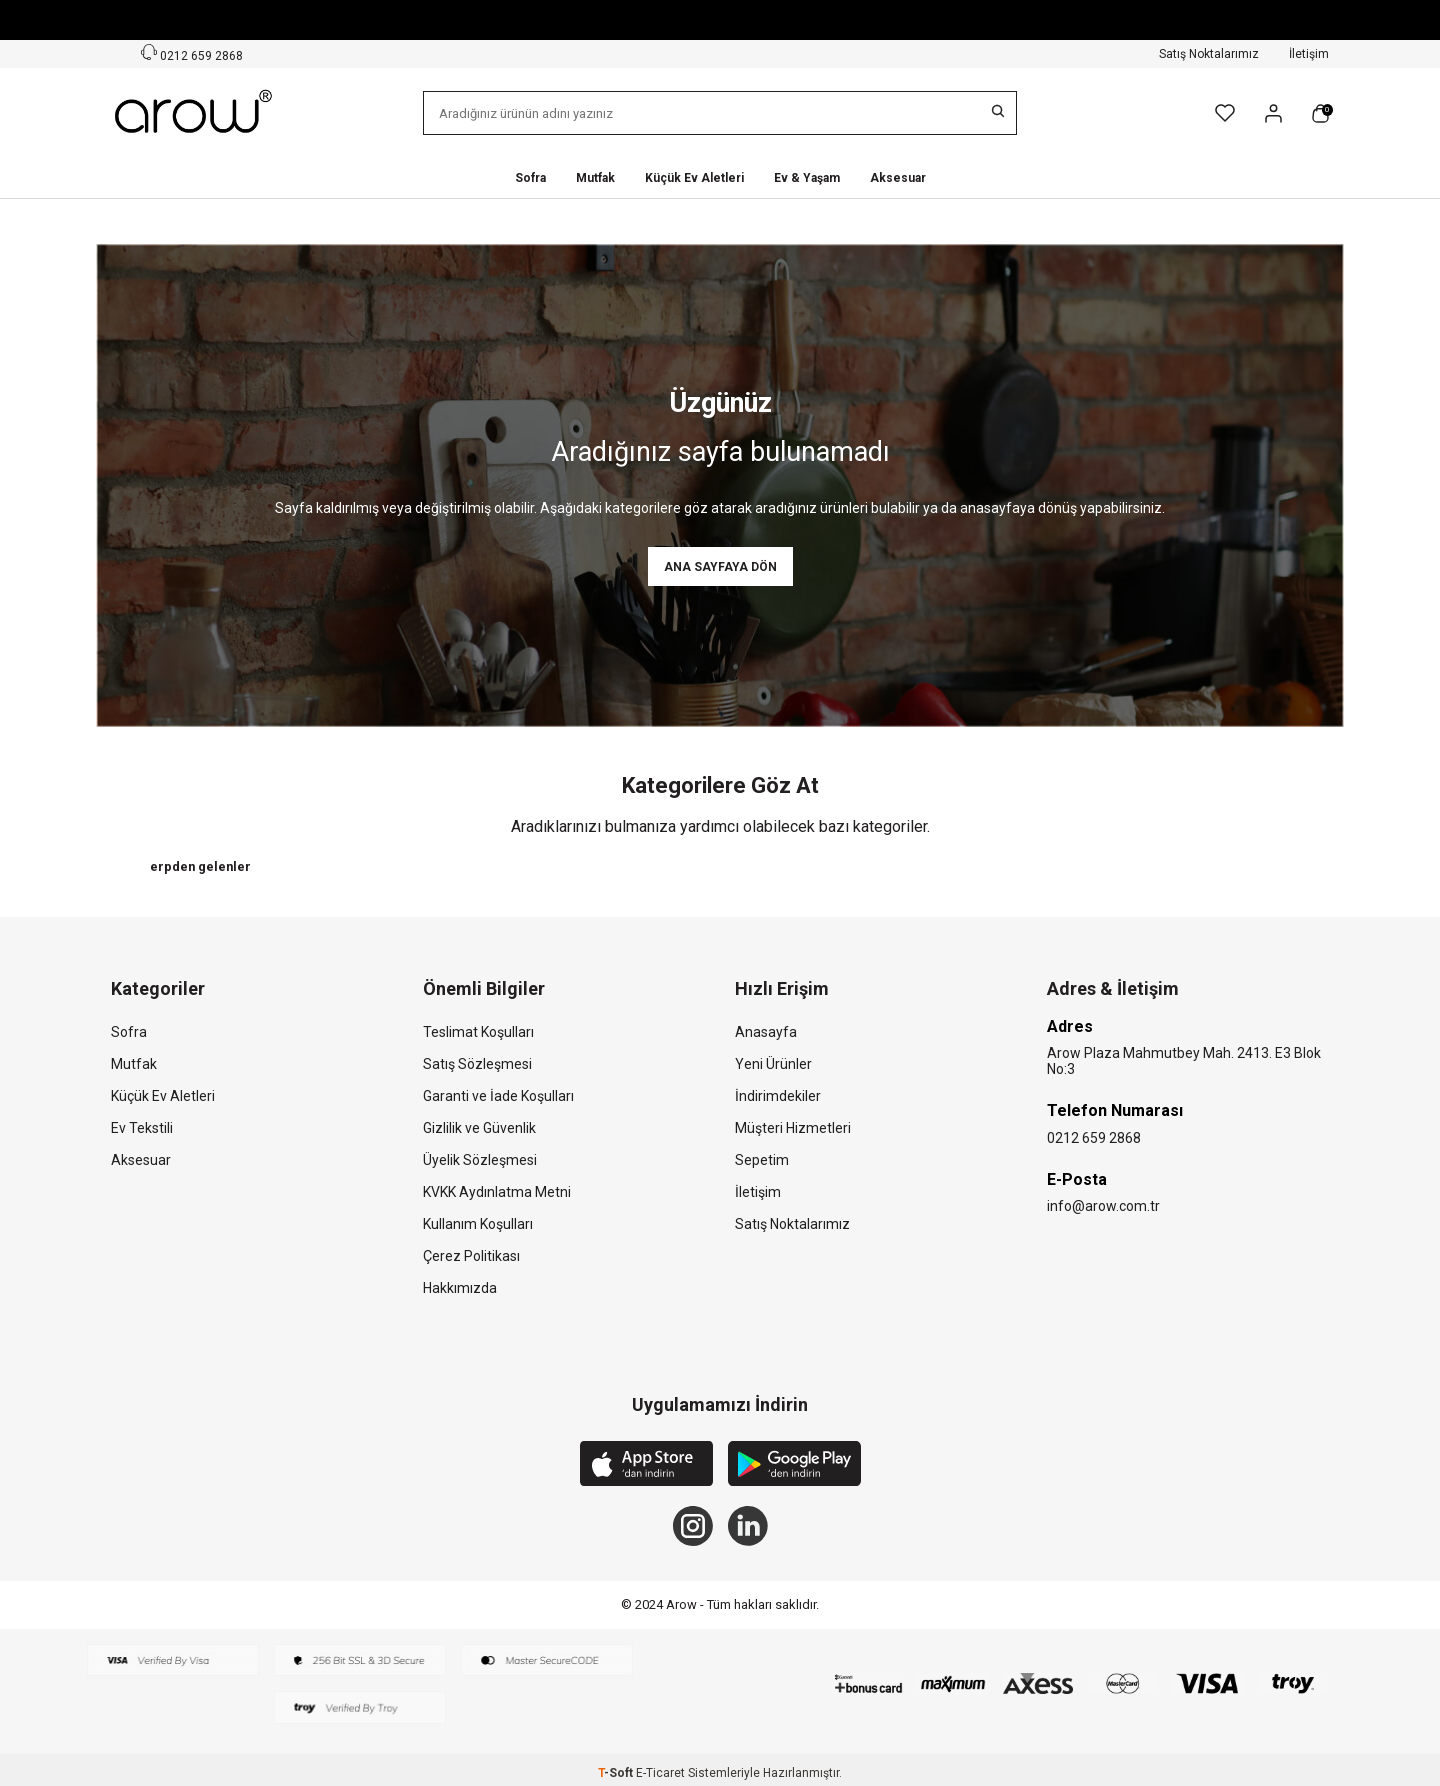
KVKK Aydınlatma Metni (497, 1192)
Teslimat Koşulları (478, 1032)
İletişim (1309, 54)
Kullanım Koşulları (478, 1224)
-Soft (617, 1773)
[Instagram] (693, 1526)
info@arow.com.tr (1103, 1206)
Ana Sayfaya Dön (720, 567)
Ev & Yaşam (807, 178)
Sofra (530, 178)
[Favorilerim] (1225, 113)
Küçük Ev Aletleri (694, 178)
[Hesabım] (1273, 113)
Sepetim (762, 1160)
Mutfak (595, 178)
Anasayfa (766, 1032)
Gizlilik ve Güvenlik (479, 1128)
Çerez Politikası (471, 1256)
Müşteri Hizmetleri (793, 1128)
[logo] (195, 113)
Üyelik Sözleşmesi (480, 1160)
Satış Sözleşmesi (477, 1064)
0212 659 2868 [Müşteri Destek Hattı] (192, 53)
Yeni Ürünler (773, 1064)
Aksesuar (898, 178)
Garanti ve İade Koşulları (498, 1096)
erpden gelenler (200, 866)
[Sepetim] (1320, 113)
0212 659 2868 (1094, 1138)
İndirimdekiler (778, 1096)
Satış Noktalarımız (1209, 54)
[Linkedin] (748, 1526)
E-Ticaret (660, 1773)
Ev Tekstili (142, 1128)
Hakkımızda (460, 1288)
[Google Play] (794, 1466)
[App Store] (646, 1466)
